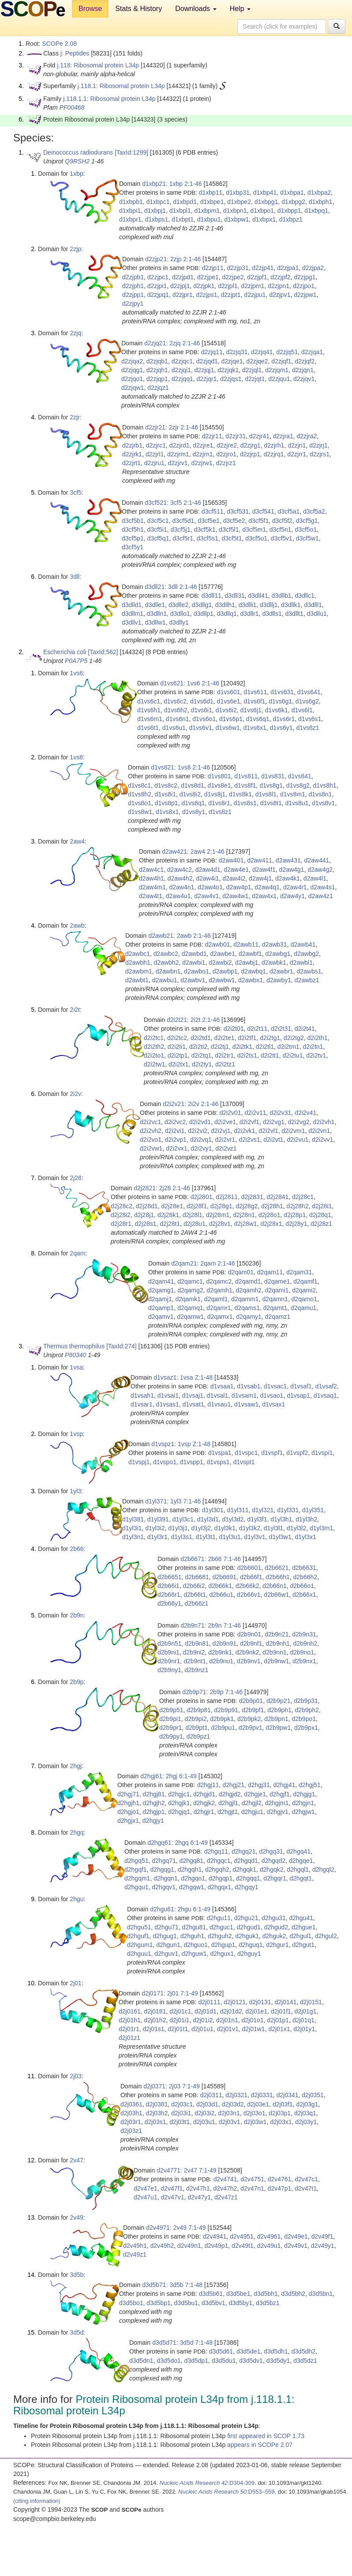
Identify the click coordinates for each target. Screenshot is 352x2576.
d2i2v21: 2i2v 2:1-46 (190, 1103)
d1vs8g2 (298, 785)
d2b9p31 (306, 1700)
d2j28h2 (298, 1206)
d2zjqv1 (304, 378)
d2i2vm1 (293, 1130)
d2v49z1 (134, 2254)
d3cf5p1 (133, 538)
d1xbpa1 (292, 192)
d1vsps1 (217, 1462)
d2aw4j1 (260, 878)
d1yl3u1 (230, 1536)
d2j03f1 (283, 2104)
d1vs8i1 (165, 794)
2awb (77, 925)
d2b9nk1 (220, 1652)
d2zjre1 (203, 445)
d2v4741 (225, 2179)
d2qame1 (277, 1281)
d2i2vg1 (274, 1121)
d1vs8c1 (139, 785)
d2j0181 (155, 2011)
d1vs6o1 (204, 718)
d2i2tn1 (313, 1046)
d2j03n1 (229, 2113)
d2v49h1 (135, 2245)
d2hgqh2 (217, 1869)
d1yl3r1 (157, 1536)
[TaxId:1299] (131, 152)
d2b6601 (249, 1567)
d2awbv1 (192, 980)
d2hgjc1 (179, 1794)
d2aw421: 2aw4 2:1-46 (193, 851)
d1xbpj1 (155, 210)
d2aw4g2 (320, 869)
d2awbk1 (274, 962)
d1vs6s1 (309, 718)
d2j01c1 (180, 2011)
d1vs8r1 (219, 803)
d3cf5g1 (307, 520)
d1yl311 (237, 1510)
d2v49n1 (189, 2245)
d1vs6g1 (280, 701)
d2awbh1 (137, 962)
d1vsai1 (168, 1395)
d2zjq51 (287, 351)
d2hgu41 (301, 1917)
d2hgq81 (192, 1860)
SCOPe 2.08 (59, 43)
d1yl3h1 (281, 1519)
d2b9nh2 (305, 1643)
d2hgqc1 (219, 1860)
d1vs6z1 (307, 727)
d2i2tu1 (293, 1055)
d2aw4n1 (181, 887)
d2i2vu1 (297, 1139)
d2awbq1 (253, 971)
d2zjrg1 (250, 445)
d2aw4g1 (291, 869)
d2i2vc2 (175, 1121)
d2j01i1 (179, 2020)
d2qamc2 (219, 1281)
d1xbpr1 (130, 219)
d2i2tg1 (270, 1037)
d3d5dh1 (276, 2351)
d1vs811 (246, 776)
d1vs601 (228, 692)
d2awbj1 (246, 962)
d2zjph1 (133, 285)
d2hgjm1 (277, 1802)
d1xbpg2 (293, 201)
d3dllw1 (155, 622)
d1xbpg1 (266, 201)
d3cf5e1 (209, 520)
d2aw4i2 (233, 878)
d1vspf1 (272, 1452)
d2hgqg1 (162, 1869)
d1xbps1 (156, 219)
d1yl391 (158, 1519)
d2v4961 (269, 2236)
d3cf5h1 (133, 529)
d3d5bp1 (158, 2302)
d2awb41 (302, 944)
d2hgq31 (271, 1851)
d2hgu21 (246, 1917)
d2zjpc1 (158, 277)
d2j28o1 (269, 1214)
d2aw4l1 (314, 878)
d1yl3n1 (133, 1536)
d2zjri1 (297, 445)
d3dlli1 (247, 604)
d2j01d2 (231, 2011)
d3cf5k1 (204, 529)
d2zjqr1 (206, 378)
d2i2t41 (305, 1028)
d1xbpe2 (239, 201)
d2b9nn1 (274, 1652)
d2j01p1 (278, 2020)
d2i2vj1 (220, 1130)
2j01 (75, 1983)
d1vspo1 (164, 1462)
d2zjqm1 (276, 370)
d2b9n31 (304, 1634)
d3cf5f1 (258, 520)
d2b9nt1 (194, 1661)
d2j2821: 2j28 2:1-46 (162, 1188)
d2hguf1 (138, 1935)
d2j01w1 (253, 2028)
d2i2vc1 (150, 1121)
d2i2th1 (317, 1037)
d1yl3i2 (155, 1528)
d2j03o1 (254, 2113)
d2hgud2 (276, 1927)
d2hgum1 (140, 1944)
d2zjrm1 (178, 454)
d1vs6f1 (254, 701)
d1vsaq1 (325, 1395)
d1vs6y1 (281, 727)
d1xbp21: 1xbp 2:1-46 (172, 183)
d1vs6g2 (307, 701)
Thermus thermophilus (74, 1346)
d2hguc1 (221, 1927)
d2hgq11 (216, 1851)
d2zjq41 (262, 351)
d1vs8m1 (292, 794)
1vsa (76, 1367)
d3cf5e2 (234, 520)
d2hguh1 (192, 1935)
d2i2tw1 (154, 1064)
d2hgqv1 (164, 1887)
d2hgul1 (300, 1935)
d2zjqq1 (182, 378)
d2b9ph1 (279, 1710)
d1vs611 (255, 692)
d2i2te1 (224, 1037)
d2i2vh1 (323, 1121)
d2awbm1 (138, 971)
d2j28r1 (121, 1223)
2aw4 (77, 841)
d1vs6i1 (201, 710)
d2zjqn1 (303, 370)
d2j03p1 (280, 2113)
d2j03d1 (207, 2104)
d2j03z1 (131, 2130)
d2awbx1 (250, 980)
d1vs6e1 (228, 701)
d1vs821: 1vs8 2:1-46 (180, 767)
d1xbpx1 (264, 219)
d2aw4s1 (322, 887)
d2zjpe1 (208, 277)
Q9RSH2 (77, 161)
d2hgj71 (128, 1794)
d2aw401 (231, 860)
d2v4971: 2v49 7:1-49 (176, 2227)
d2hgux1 (222, 1953)
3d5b (76, 2274)
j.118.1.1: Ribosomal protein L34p (109, 98)
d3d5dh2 (304, 2351)
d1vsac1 (275, 1386)
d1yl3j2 (200, 1528)
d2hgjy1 (153, 1820)
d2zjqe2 (257, 361)
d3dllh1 (225, 604)
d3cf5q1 (158, 538)
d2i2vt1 (273, 1139)
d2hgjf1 (280, 1794)
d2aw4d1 (208, 869)
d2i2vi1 (174, 1130)
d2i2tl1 (265, 1046)
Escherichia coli (64, 651)
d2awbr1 (281, 971)
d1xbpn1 (235, 210)
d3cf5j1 (181, 529)
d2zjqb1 (157, 361)
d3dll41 (258, 595)
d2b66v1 (249, 1594)
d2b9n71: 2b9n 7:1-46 (210, 1625)
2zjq (75, 333)
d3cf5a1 (288, 511)
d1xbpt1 (183, 219)
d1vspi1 (322, 1452)
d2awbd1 (194, 953)
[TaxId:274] (121, 1346)
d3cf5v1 (281, 538)
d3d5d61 (221, 2351)
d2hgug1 (165, 1935)
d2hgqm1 (137, 1878)
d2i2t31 (281, 1028)
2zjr (75, 417)
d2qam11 (270, 1272)
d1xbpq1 (316, 210)
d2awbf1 (250, 953)
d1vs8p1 (166, 803)
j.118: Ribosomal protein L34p (98, 65)
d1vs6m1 (149, 718)
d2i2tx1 (178, 1064)
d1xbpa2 (319, 192)
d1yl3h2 (306, 1519)
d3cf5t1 (232, 538)
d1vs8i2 (190, 794)
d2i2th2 (154, 1046)
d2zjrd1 (179, 445)
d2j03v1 (229, 2121)
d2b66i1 (168, 1585)
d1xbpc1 (158, 201)
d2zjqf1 (281, 361)
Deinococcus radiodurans (78, 152)
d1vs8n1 (320, 794)
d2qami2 (304, 1290)
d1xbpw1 (236, 219)
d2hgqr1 (274, 1878)
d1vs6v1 (200, 727)
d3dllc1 (304, 595)
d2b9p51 (171, 1710)
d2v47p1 (280, 2188)
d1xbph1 (321, 201)
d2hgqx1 (219, 1887)
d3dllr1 (249, 613)
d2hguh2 (220, 1935)
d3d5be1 (238, 2293)
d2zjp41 (262, 267)
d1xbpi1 (130, 210)
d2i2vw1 (151, 1148)
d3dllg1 (202, 604)
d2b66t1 (194, 1594)
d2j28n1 (244, 1214)
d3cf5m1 (254, 529)
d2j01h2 (155, 2020)
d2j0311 (211, 2095)
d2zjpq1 (158, 294)
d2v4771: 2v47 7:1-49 (186, 2170)
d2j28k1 (168, 1214)
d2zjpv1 (279, 294)
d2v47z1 (226, 2197)
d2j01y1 (304, 2028)
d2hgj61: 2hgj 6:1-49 (168, 1776)
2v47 (76, 2160)
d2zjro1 (226, 454)
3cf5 (75, 492)
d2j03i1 (181, 2113)
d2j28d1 (147, 1206)
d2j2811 (227, 1196)
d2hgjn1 (303, 1802)
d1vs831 (273, 776)
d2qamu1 (303, 1307)
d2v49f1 (322, 2236)
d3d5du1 (224, 2360)
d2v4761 (280, 2179)
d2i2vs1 (249, 1139)
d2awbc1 (137, 953)
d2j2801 (202, 1196)
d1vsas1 (167, 1404)
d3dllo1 (180, 613)
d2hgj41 (284, 1784)
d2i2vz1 (225, 1148)
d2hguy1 (249, 1953)
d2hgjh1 (128, 1802)
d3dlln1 (157, 613)
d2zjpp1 (133, 294)
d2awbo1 (196, 971)
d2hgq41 (299, 1851)
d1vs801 (219, 776)
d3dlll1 (313, 604)
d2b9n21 (277, 1634)
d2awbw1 (222, 980)
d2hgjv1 (277, 1811)
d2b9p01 (251, 1700)
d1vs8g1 (271, 785)
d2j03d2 (233, 2104)
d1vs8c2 (165, 785)
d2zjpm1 (252, 285)
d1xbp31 (238, 192)
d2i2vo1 (150, 1139)
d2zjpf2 (280, 277)
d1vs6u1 (174, 727)
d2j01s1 (153, 2028)
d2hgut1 (303, 1944)
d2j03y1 (306, 2121)
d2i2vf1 (249, 1121)
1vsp (76, 1433)
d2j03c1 (182, 2104)
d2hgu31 (274, 1917)
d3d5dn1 (141, 2360)
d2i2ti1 (177, 1046)
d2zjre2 (227, 445)
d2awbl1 (301, 962)
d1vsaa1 (222, 1386)
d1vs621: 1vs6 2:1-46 (189, 683)
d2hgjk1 (179, 1802)
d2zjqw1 (132, 387)
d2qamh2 (249, 1290)
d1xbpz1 (291, 219)
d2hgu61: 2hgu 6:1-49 (180, 1909)
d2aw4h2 (180, 878)
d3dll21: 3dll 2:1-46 (171, 586)
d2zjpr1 (182, 294)
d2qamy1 (249, 1316)
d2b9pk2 (249, 1718)
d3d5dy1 (278, 2360)
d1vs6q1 (258, 718)
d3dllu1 (317, 613)
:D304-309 (207, 2483)
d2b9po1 (304, 1718)
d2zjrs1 (320, 454)
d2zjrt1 (131, 462)
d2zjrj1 (318, 445)
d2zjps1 (206, 294)
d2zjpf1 (257, 277)
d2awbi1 (193, 962)
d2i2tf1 (247, 1037)
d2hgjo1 (128, 1811)
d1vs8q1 (193, 803)
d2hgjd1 (204, 1794)
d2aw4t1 (150, 895)
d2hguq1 (251, 1944)
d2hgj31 (259, 1784)
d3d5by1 (240, 2302)
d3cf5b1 (133, 520)
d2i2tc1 (154, 1037)
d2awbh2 (166, 962)
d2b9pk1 (222, 1718)
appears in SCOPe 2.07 (259, 2444)
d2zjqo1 (132, 378)
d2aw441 (316, 860)
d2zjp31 (237, 267)
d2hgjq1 (179, 1811)
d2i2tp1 (178, 1055)
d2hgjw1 (303, 1811)
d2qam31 (299, 1272)
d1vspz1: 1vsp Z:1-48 (180, 1443)
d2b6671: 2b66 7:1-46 (210, 1558)
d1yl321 (262, 1510)
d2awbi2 (220, 962)
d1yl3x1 (305, 1536)
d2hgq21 (244, 1851)
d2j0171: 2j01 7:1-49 (170, 1993)
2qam (77, 1253)
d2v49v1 (295, 2245)
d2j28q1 (320, 1214)
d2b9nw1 (276, 1661)
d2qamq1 (190, 1307)
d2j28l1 (192, 1214)
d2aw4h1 (151, 878)
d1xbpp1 (289, 210)
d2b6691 (225, 1576)
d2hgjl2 (252, 1802)
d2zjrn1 (203, 454)
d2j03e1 (258, 2104)
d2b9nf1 (251, 1643)
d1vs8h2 (139, 794)
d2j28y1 (296, 1223)
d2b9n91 (225, 1643)
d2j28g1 (221, 1206)
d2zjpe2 (233, 277)
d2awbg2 (306, 953)
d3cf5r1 (182, 538)
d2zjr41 (259, 436)
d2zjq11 (212, 351)
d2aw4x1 (264, 895)
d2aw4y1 (292, 895)
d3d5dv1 (251, 2360)
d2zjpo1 (304, 285)
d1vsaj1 (192, 1395)
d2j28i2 (121, 1214)
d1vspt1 (244, 1462)
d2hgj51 (310, 1784)
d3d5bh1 (266, 2293)
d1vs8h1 (325, 785)
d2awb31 (274, 944)
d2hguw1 (194, 1953)
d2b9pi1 (170, 1718)
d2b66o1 (302, 1585)
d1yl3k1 (225, 1528)
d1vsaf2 (326, 1386)
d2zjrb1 (132, 445)
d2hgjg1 (304, 1794)
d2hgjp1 (154, 1811)
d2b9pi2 (196, 1718)
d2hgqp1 (221, 1878)
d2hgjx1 (128, 1820)
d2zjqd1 (207, 361)
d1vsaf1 (301, 1386)
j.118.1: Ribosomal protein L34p (121, 85)
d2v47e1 (145, 2188)
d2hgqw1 (191, 1887)
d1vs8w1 (140, 811)
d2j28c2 (121, 1206)
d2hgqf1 (135, 1869)
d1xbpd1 (185, 201)
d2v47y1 (199, 2197)
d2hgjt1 (227, 1811)
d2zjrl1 (155, 454)
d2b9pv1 (250, 1727)
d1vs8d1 (192, 785)
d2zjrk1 (132, 454)
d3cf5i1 (157, 529)
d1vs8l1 (266, 794)
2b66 (76, 1548)
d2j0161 (130, 2011)
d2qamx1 (220, 1316)
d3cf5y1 (132, 547)
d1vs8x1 (167, 811)
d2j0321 (236, 2095)
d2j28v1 (220, 1223)
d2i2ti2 (198, 1046)
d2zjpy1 (132, 303)
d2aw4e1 (236, 869)
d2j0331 (262, 2095)
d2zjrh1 (274, 445)
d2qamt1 (275, 1307)
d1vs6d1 (201, 701)
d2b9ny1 (169, 1669)
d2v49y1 (322, 2245)
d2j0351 (313, 2095)
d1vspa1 (220, 1452)
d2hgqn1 (166, 1878)
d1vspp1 (191, 1462)
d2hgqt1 (301, 1878)
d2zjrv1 (178, 462)
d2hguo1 (195, 1944)
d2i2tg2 (294, 1037)
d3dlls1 (271, 613)
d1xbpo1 (262, 210)
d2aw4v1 (206, 895)
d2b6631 (304, 1567)
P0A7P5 (76, 660)
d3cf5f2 (282, 520)
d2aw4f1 (264, 869)
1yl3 (75, 1491)
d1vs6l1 (302, 710)
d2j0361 (131, 2104)
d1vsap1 (298, 1395)
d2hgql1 (298, 1869)
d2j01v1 (228, 2028)
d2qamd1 (248, 1281)
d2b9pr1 (170, 1727)
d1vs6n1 (177, 718)
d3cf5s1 (207, 538)
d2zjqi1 (181, 370)
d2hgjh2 (154, 1802)
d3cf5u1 (256, 538)
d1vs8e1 (219, 785)
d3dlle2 (178, 604)
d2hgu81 (194, 1927)
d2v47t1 (306, 2188)
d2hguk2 (274, 1935)
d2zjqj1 (204, 370)
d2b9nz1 (197, 1669)
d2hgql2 (323, 1869)
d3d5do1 (169, 2360)
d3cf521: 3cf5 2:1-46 (173, 502)
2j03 (75, 2076)
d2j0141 (285, 2002)
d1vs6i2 (225, 710)
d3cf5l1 (229, 529)
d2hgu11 (219, 1917)
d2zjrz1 (226, 462)
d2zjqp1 (157, 378)
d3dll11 (211, 595)
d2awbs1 (308, 971)
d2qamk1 (188, 1299)
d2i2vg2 (299, 1121)
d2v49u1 (269, 2245)
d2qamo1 (304, 1299)
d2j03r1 (130, 2121)
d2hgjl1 (228, 1802)
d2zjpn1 (278, 285)
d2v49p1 (216, 2245)
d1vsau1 (219, 1404)
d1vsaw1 (246, 1404)
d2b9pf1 (253, 1710)
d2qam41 (161, 1281)
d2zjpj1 (180, 285)
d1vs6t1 (148, 727)
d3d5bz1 (268, 2302)
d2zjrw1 (201, 462)
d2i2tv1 (316, 1055)
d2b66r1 (168, 1594)
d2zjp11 (213, 267)
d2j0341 (287, 2095)
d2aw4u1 (178, 895)
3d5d (76, 2332)
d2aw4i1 (207, 878)
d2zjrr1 (296, 454)
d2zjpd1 (183, 277)
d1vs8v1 (323, 803)
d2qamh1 (219, 1290)
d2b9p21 (278, 1700)
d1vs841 (299, 776)
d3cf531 (238, 511)
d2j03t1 (179, 2121)
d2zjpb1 (133, 277)
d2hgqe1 (301, 1860)
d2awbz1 (307, 980)
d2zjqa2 (132, 361)
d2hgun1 (168, 1944)
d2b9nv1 (249, 1661)
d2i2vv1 (322, 1139)
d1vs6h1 (149, 710)
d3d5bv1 (213, 2302)
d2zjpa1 (288, 267)
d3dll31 (235, 595)
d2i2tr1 (224, 1055)
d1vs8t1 (271, 803)
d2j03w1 (254, 2121)
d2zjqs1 (230, 378)
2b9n (76, 1615)
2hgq (76, 1832)
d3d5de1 (248, 2351)
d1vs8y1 (193, 811)
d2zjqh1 (157, 370)
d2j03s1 (155, 2121)
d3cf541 (263, 511)
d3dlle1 (155, 604)
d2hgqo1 (193, 1878)
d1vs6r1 (284, 718)
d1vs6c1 (148, 701)
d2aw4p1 (238, 887)
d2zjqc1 (182, 361)
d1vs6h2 (175, 710)
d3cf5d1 (183, 520)
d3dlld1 (132, 604)
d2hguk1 (247, 1935)
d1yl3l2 (296, 1528)
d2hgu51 (139, 1927)
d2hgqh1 (190, 1869)
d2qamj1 (160, 1299)
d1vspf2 (297, 1452)
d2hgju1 (252, 1811)
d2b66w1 (276, 1594)
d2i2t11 (257, 1028)
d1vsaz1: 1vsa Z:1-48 (183, 1377)
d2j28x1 (271, 1223)
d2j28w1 (245, 1223)
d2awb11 (245, 944)
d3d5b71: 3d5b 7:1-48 (172, 2284)
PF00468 (72, 107)
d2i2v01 (230, 1112)
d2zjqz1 (158, 387)
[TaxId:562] (103, 651)
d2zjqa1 (312, 351)
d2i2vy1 (201, 1148)
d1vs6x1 (254, 727)
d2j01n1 (227, 2020)
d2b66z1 (197, 1603)
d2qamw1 (190, 1316)
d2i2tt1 (270, 1055)
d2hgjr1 (204, 1811)
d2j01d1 (206, 2011)
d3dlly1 (178, 622)
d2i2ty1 (202, 1064)
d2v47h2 (225, 2188)
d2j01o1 (253, 2020)
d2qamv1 (161, 1316)
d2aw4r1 (295, 887)
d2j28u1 (194, 1223)
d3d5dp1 (196, 2360)
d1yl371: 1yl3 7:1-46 (173, 1501)
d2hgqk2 (272, 1869)
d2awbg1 (278, 953)
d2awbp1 (225, 971)
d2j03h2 (157, 2113)
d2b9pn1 (276, 1718)
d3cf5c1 (158, 520)
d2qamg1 (161, 1290)
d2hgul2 (326, 1935)
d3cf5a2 (314, 511)
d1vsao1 (271, 1395)
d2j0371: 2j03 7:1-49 (171, 2086)
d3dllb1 (281, 595)
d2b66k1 (220, 1585)
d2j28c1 (303, 1196)
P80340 (75, 1354)
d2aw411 (259, 860)
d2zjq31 (236, 351)
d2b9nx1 (304, 1661)
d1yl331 (288, 1510)
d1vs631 (282, 692)
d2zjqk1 (228, 370)
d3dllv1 (131, 622)
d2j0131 (260, 2002)
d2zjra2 (306, 436)
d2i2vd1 (200, 1121)
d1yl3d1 (208, 1519)
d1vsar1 (142, 1404)
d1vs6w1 (227, 727)
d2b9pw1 (278, 1727)
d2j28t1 (170, 1223)
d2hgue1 (304, 1927)
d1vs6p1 (231, 718)
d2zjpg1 (304, 277)
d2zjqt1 (255, 378)
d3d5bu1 (186, 2302)
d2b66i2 (194, 1585)
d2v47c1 (306, 2179)
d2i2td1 (201, 1037)
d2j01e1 (256, 2011)
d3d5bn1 (321, 2293)
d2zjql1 (252, 370)
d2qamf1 (305, 1281)
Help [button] (240, 8)
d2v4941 (215, 2236)
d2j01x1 (279, 2028)
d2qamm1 (244, 1299)
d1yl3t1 (206, 1536)
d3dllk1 (290, 604)
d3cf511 (213, 511)
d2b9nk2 (247, 1652)
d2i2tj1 (220, 1046)
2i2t (75, 1009)
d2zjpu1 (255, 294)
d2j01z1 (129, 2037)
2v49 (76, 2217)
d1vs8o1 (139, 803)
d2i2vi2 (197, 1130)
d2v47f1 (172, 2188)
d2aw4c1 (151, 869)
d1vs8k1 (240, 794)
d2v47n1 (252, 2188)
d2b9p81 (199, 1710)
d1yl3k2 (249, 1528)
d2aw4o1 (210, 887)
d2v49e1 (296, 2236)
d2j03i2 (204, 2113)
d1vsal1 (217, 1395)
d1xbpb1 (131, 201)
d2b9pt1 (196, 1727)
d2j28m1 (218, 1214)
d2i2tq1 (201, 1055)
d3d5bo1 (131, 2302)
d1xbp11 (211, 192)
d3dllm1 (132, 613)
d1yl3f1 (257, 1519)
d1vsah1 (142, 1395)
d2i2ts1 (247, 1055)
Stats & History (138, 8)
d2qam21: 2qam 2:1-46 (203, 1263)
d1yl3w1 (280, 1536)
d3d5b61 (211, 2293)
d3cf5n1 (281, 529)
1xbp (76, 173)
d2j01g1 (306, 2011)
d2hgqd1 (246, 1860)
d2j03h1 (131, 2113)
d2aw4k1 (287, 878)
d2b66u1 (222, 1594)
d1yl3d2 (233, 1519)
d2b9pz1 (198, 1736)
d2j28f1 (197, 1206)
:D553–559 (226, 2491)
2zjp (75, 248)
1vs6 (76, 673)
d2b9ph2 (307, 1710)
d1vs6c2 (175, 701)
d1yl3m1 (321, 1528)
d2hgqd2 (274, 1860)
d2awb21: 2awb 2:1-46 (179, 935)
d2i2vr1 (225, 1139)
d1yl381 (133, 1519)
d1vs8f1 (245, 785)
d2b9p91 (226, 1710)
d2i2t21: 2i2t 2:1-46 (193, 1019)
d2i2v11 (255, 1112)
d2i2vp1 (176, 1139)
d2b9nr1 (168, 1661)
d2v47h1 (198, 2188)
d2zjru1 (154, 462)
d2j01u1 (202, 2028)
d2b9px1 (306, 1727)
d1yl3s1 (181, 1536)
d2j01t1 (178, 2028)
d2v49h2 (162, 2245)
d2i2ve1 (225, 1121)
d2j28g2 (247, 1206)
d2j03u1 (204, 2121)
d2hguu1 (139, 1953)
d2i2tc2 (177, 1037)
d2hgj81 (154, 1794)
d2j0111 (209, 2002)
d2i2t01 (234, 1028)
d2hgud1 (248, 1927)
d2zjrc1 (156, 445)
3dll (74, 576)
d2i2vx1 (176, 1148)
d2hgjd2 (230, 1794)
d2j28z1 (321, 1223)
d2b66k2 (247, 1585)
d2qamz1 (278, 1316)
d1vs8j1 (214, 794)
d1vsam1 (244, 1395)
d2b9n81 (197, 1643)
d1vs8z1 (220, 811)
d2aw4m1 (152, 887)
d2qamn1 (275, 1299)
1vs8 (76, 757)
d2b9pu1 (223, 1727)
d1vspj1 (139, 1462)
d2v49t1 (243, 2245)
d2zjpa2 (313, 267)
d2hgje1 (255, 1794)
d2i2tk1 (242, 1046)
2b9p (76, 1681)
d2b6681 (197, 1576)
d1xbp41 (265, 192)
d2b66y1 (169, 1603)
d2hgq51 (136, 1860)
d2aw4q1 (267, 887)
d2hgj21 (233, 1784)
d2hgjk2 (204, 1802)
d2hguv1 (166, 1953)
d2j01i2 (203, 2020)
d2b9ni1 (168, 1652)
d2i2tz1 (225, 1064)
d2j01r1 (129, 2028)
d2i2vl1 (268, 1130)
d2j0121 (235, 2002)
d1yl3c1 (183, 1519)
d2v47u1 (145, 2197)
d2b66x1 (304, 1594)
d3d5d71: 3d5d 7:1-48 (182, 2342)
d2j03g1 (307, 2104)
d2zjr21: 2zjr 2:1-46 (171, 427)
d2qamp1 (161, 1307)
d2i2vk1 (244, 1130)
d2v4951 (242, 2236)
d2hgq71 (164, 1860)
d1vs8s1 (245, 803)
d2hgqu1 (136, 1887)
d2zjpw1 (305, 294)
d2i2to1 (154, 1055)
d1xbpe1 (212, 201)
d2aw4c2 (179, 869)
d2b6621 (277, 1567)
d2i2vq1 (201, 1139)
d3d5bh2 (293, 2293)
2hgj (75, 1765)
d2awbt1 (137, 980)
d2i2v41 (305, 1112)
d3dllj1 (268, 604)
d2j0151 (311, 2002)
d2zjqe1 (232, 361)
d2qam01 (241, 1272)
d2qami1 (277, 1290)
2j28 (75, 1177)
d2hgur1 (277, 1944)
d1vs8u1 (297, 803)
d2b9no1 (302, 1652)
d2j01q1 (303, 2020)
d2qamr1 (218, 1307)
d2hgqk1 (244, 1869)
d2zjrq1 (274, 454)
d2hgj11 (208, 1784)
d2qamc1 (190, 1281)
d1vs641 (309, 692)
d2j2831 (252, 1196)
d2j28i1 (322, 1206)
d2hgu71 (166, 1927)
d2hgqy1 (246, 1887)
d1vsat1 (193, 1404)
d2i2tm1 (288, 1046)
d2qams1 (247, 1307)
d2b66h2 (305, 1576)
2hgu (76, 1898)
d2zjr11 (212, 436)
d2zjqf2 (305, 361)
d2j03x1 (281, 2121)
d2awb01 (217, 944)
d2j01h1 (130, 2020)
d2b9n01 (249, 1634)
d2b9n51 (169, 1643)
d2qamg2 (190, 1290)
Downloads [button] (196, 8)
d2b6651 (169, 1576)
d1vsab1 (248, 1386)
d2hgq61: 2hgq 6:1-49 (177, 1842)
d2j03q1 (305, 2113)
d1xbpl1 (180, 210)
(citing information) (36, 2501)
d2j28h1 (272, 1206)
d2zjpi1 (157, 285)
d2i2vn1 (319, 1130)
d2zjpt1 (230, 294)
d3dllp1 (203, 613)
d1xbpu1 (209, 219)
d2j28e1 (172, 1206)
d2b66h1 (278, 1576)
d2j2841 (277, 1196)
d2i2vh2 (150, 1130)
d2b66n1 (274, 1585)
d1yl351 (313, 1510)
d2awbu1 (164, 980)
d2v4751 (252, 2179)
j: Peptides (74, 53)
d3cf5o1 (306, 529)
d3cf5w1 (307, 538)
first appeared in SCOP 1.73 (265, 2435)
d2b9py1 (171, 1736)
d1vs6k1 (276, 710)
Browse (90, 8)
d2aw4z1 (320, 895)
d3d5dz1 (305, 2360)
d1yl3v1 (254, 1536)
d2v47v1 (172, 2197)
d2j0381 (157, 2104)
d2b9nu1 (222, 1661)
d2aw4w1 (235, 895)
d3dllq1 (227, 613)
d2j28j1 (144, 1214)
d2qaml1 (216, 1299)
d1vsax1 (273, 1404)
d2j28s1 (145, 1223)
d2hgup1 (223, 1944)
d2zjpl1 (227, 285)
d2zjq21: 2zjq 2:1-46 (172, 343)
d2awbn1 (167, 971)
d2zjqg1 (132, 370)
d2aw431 (288, 860)
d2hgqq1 (248, 1878)
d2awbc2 (166, 953)
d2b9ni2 (194, 1652)
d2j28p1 (295, 1214)
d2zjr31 (235, 436)
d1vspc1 (246, 1452)
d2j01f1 (281, 2011)
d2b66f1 (251, 1576)
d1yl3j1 (177, 1528)
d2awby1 (278, 980)
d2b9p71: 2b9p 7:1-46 (212, 1691)
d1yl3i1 (132, 1528)
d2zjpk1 (203, 285)
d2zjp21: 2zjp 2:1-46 (173, 259)
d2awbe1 (222, 953)
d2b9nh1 (278, 1643)
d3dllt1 (294, 613)
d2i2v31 (280, 1112)
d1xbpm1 (207, 210)
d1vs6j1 (251, 710)
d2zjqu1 (279, 378)
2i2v (75, 1093)
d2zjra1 (283, 436)
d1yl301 (213, 1510)
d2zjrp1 (250, 454)
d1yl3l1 (273, 1528)
